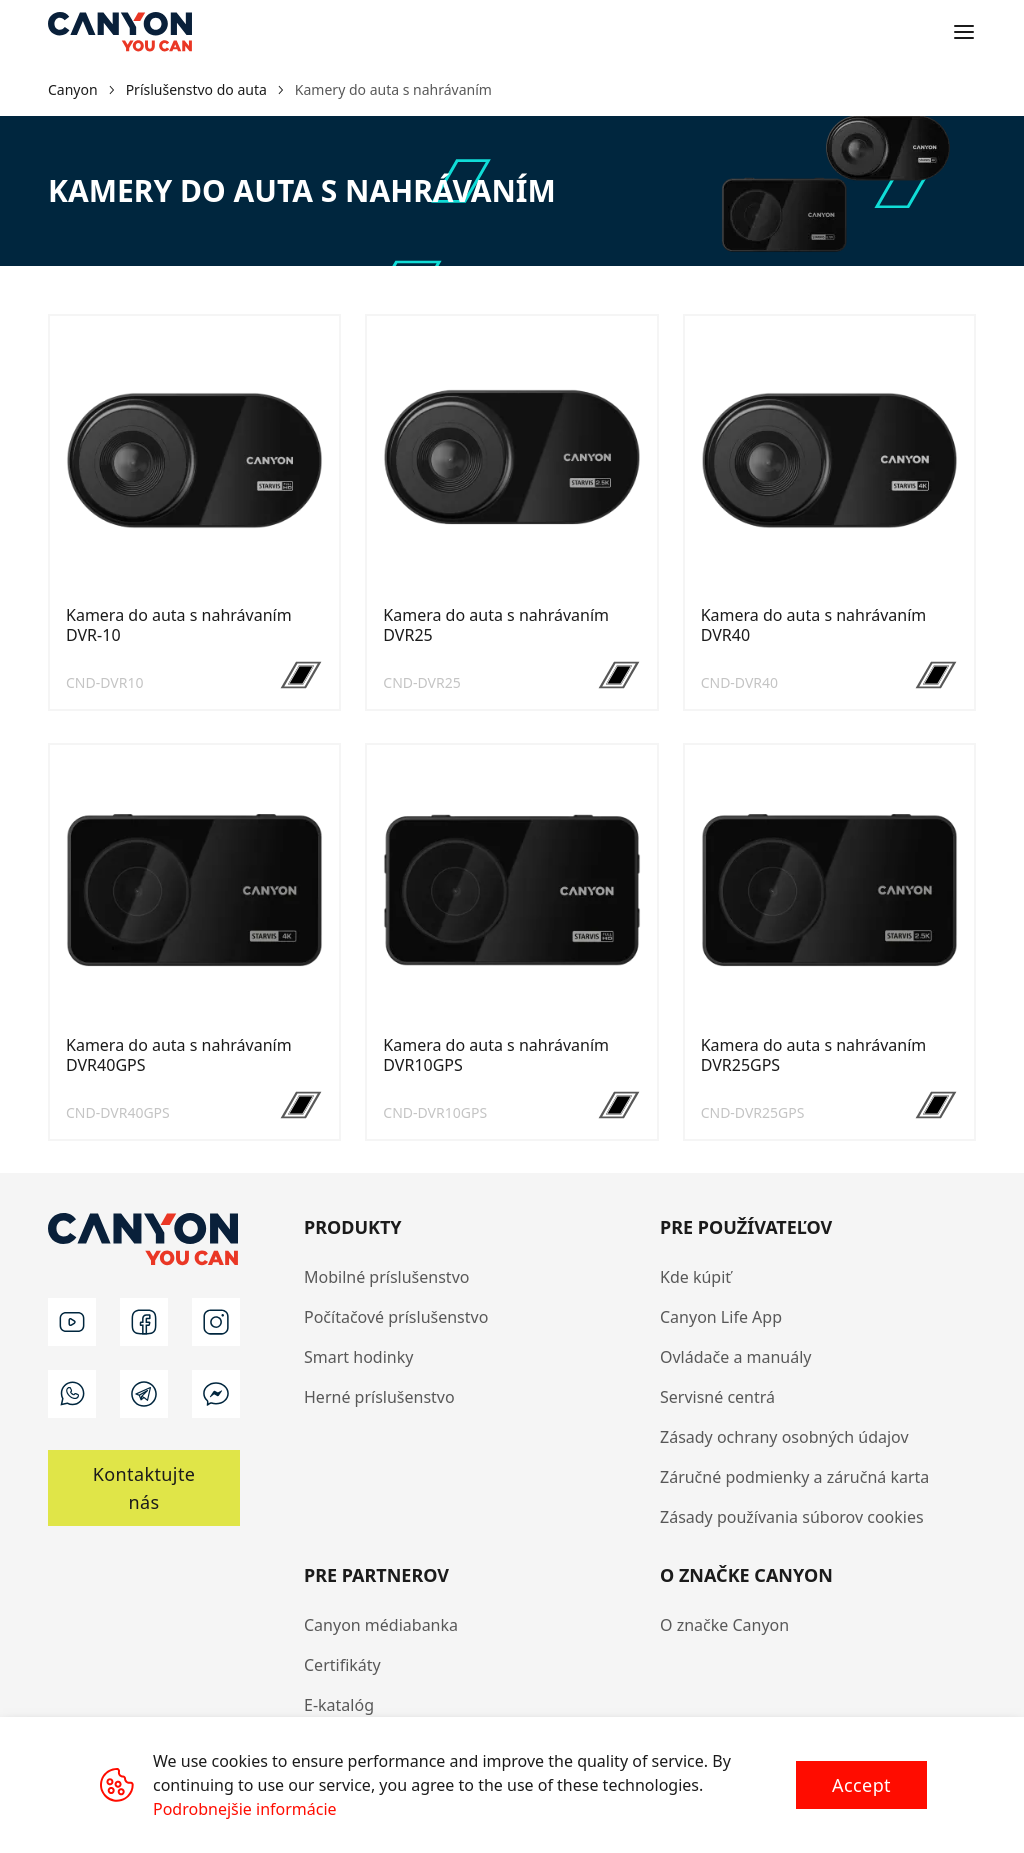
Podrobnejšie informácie (245, 1809)
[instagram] (216, 1322)
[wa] (72, 1394)
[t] (144, 1394)
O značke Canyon (724, 1625)
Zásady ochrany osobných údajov (784, 1437)
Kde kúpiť (695, 1277)
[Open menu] (964, 32)
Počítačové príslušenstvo (396, 1317)
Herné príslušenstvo (379, 1397)
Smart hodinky (358, 1357)
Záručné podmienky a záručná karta (794, 1477)
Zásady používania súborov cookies (792, 1517)
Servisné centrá (717, 1397)
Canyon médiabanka (381, 1625)
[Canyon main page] (120, 32)
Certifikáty (342, 1665)
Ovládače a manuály (736, 1357)
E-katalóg (339, 1705)
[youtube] (72, 1322)
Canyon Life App (721, 1317)
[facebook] (144, 1322)
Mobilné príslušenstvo (386, 1277)
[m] (216, 1394)
